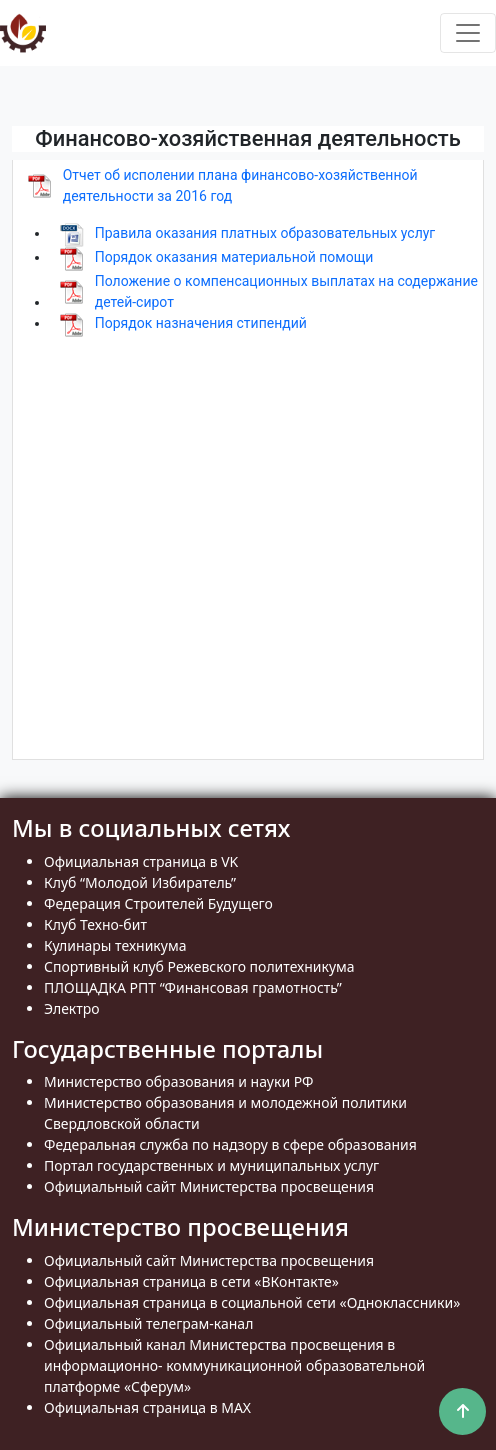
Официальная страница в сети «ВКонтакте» (191, 1281)
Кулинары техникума (115, 945)
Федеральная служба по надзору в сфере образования (230, 1144)
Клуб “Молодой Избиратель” (140, 882)
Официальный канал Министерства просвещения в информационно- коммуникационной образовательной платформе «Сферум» (234, 1365)
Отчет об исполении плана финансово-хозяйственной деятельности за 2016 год (240, 185)
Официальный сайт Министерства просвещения (209, 1186)
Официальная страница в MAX (147, 1407)
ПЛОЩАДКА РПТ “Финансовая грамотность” (193, 987)
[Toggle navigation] (468, 33)
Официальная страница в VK (141, 861)
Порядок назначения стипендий (201, 323)
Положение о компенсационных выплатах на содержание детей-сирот (286, 291)
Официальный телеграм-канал (148, 1323)
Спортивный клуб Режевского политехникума (199, 966)
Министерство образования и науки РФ (179, 1081)
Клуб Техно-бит (95, 924)
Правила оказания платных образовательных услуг (265, 233)
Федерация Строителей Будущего (158, 903)
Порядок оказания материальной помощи (234, 257)
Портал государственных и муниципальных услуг (211, 1165)
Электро (72, 1008)
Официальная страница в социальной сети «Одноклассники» (252, 1302)
